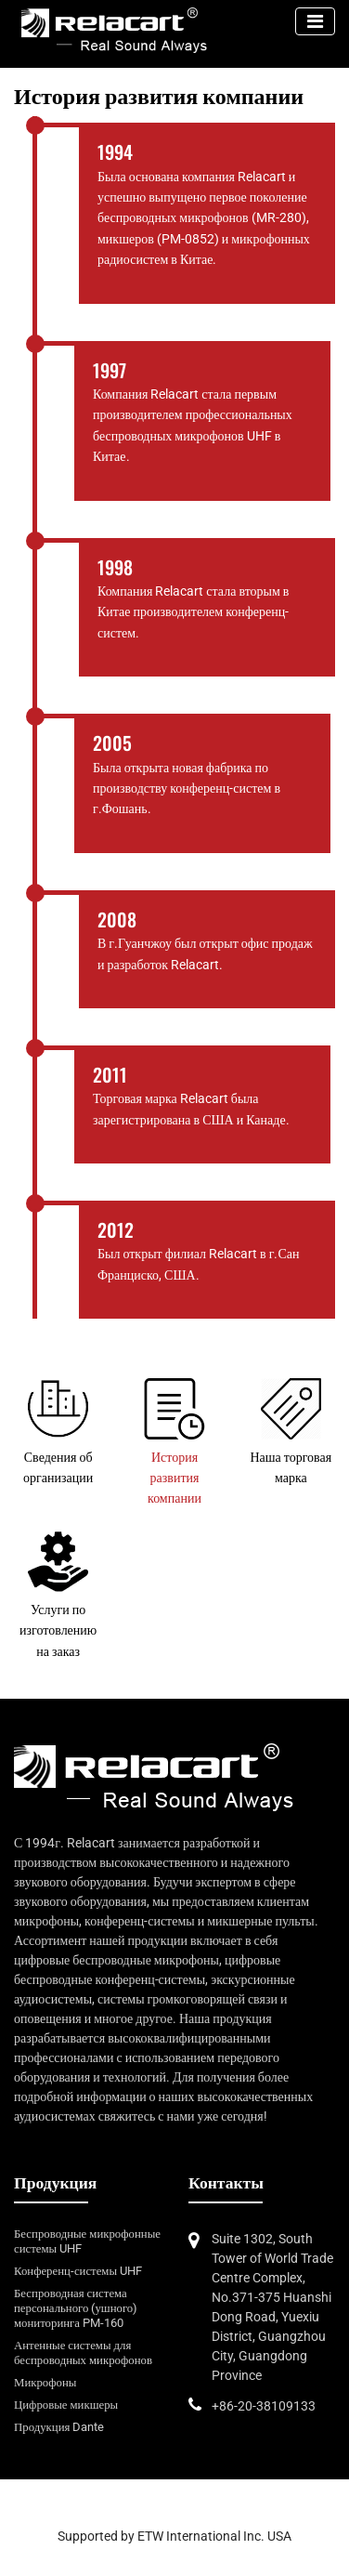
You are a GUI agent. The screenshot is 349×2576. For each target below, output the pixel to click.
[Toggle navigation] (315, 21)
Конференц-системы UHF (78, 2271)
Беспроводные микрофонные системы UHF (87, 2241)
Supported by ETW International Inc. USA (174, 2536)
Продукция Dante (59, 2427)
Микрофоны (45, 2382)
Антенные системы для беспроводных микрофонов (83, 2352)
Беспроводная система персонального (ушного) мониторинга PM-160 (75, 2308)
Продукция (55, 2183)
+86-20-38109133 (264, 2406)
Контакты (226, 2183)
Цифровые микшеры (66, 2405)
